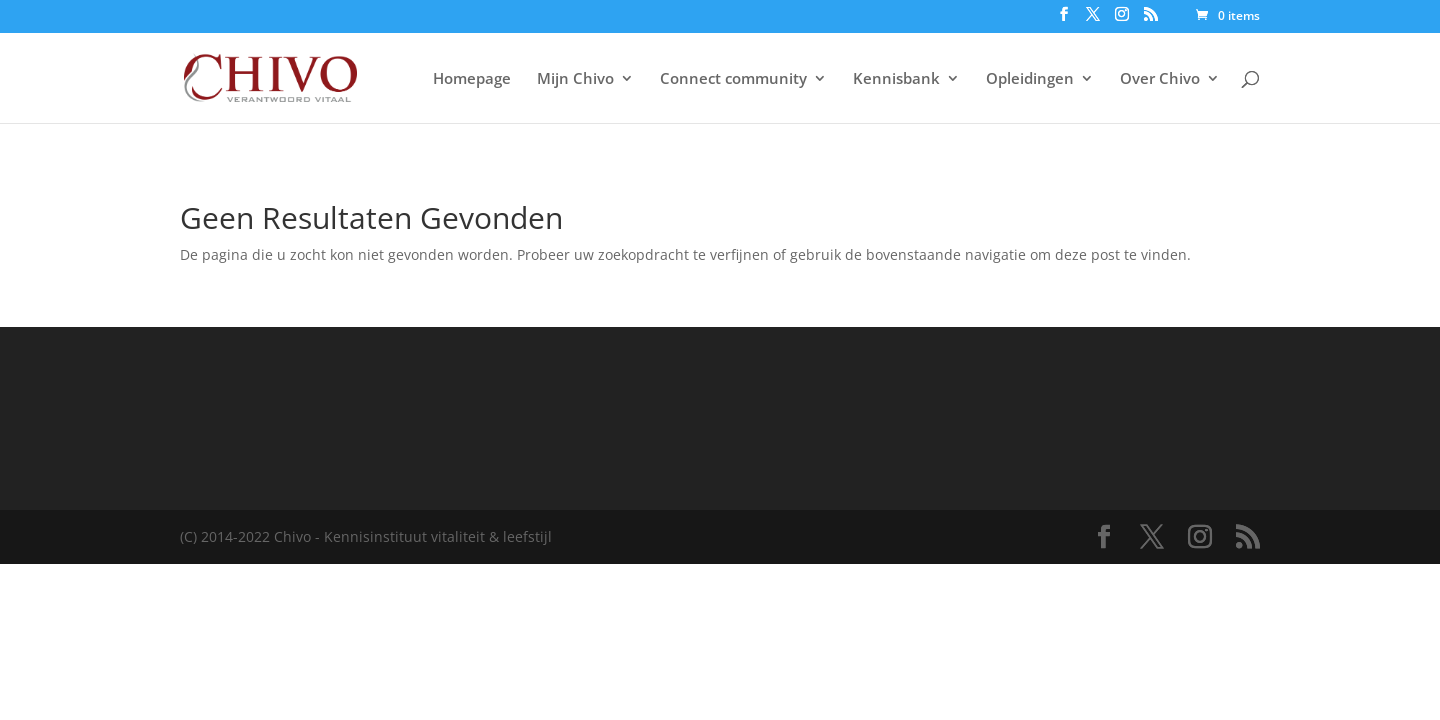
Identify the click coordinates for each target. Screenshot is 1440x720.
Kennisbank (896, 79)
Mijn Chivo (575, 79)
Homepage (472, 79)
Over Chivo (1160, 79)
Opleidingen (1030, 79)
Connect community (733, 79)
